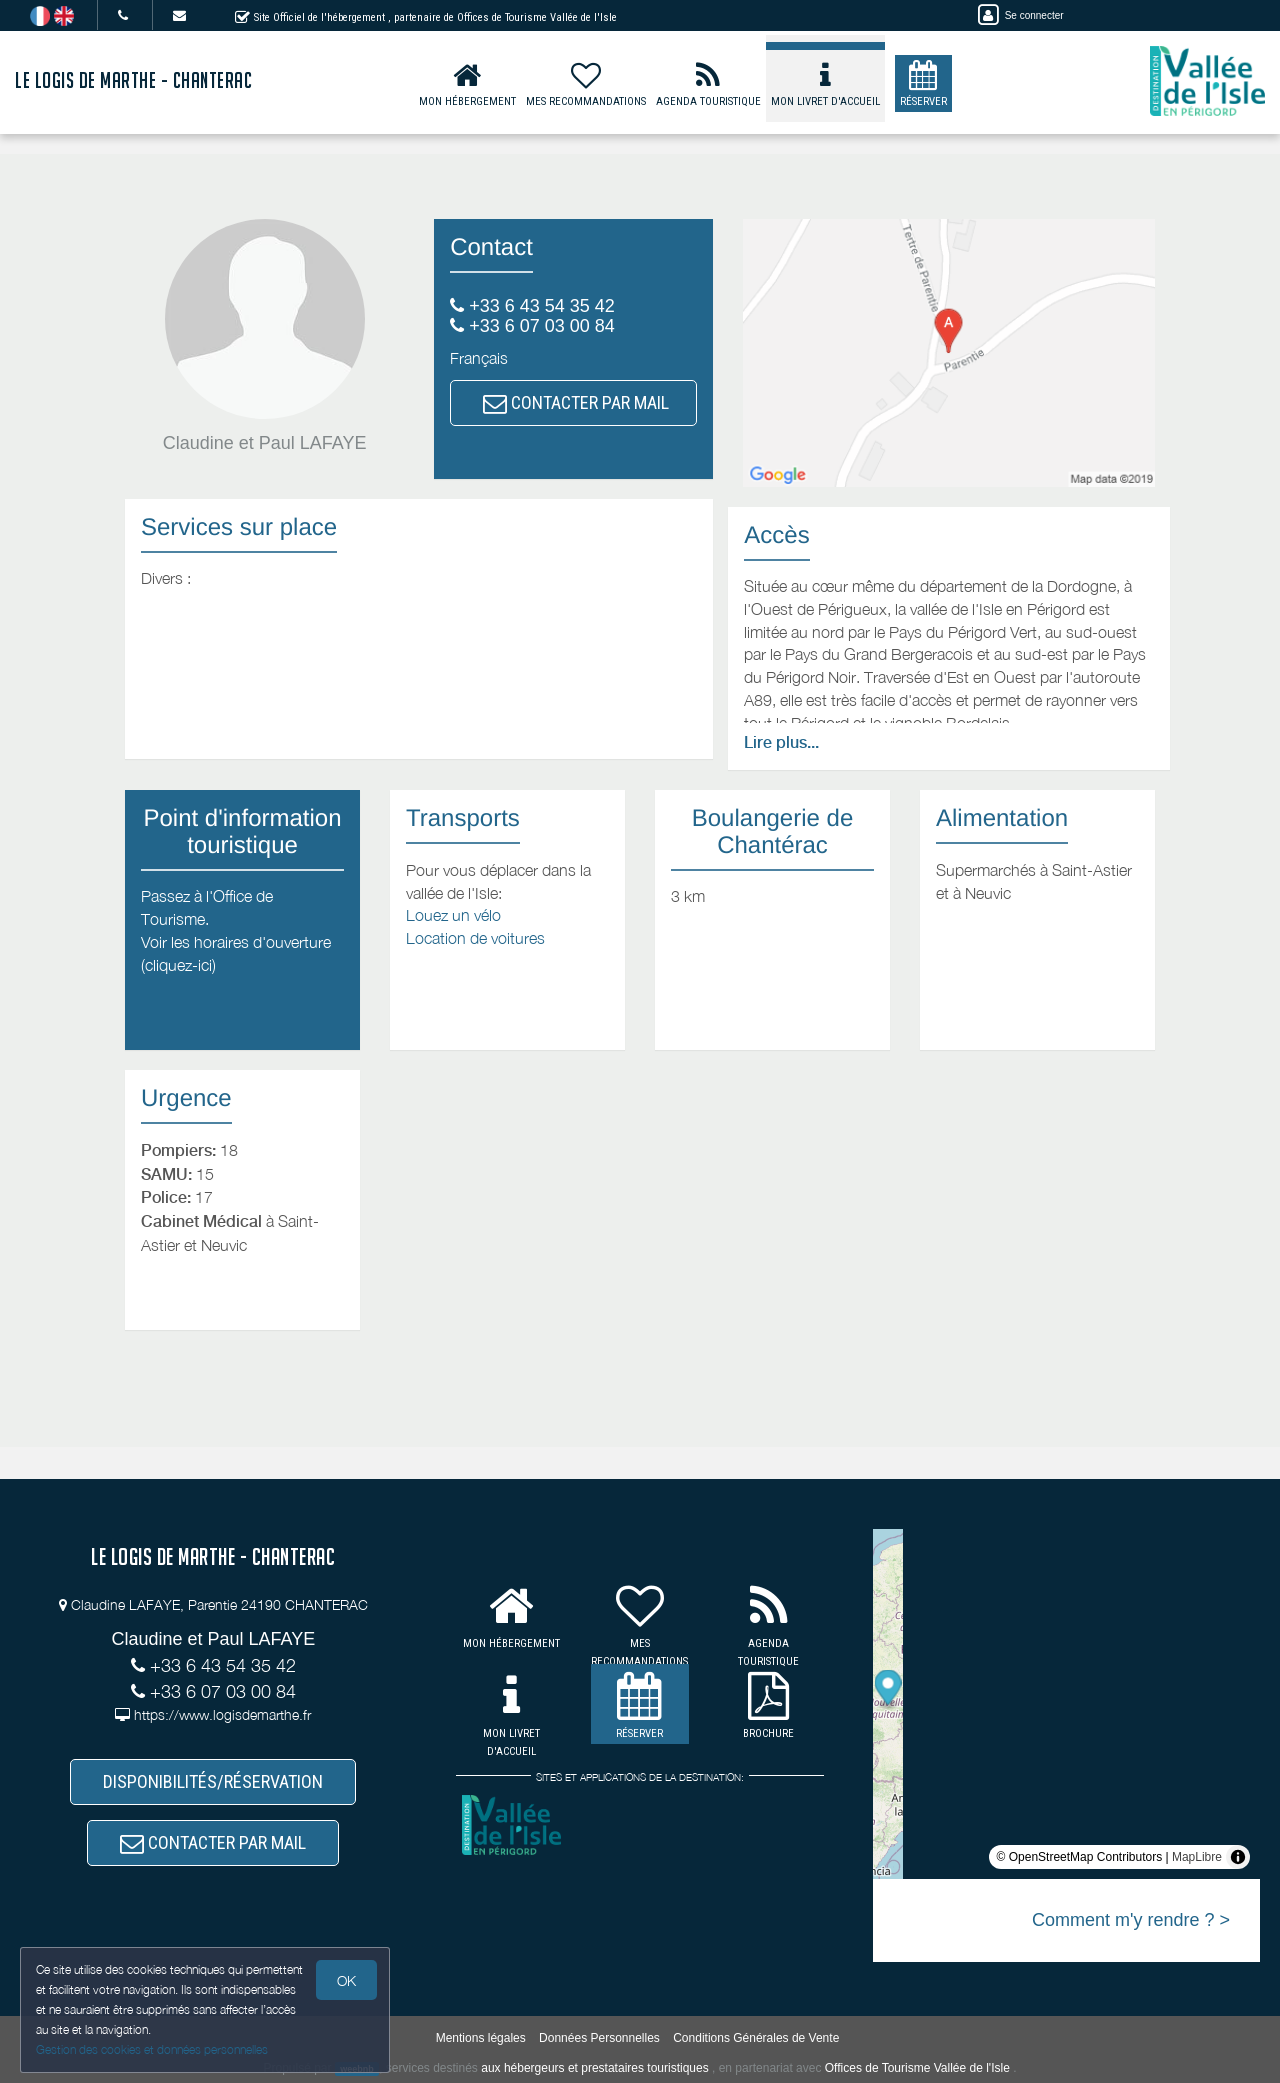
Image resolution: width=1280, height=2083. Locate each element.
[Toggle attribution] (1238, 1857)
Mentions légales (481, 2039)
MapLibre (1197, 1857)
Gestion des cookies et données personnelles (152, 2049)
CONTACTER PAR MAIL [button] (576, 402)
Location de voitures (475, 938)
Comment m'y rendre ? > (1131, 1920)
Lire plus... (781, 742)
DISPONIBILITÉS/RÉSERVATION (213, 1781)
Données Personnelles (599, 2039)
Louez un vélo (453, 915)
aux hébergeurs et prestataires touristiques (594, 2068)
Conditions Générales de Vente (756, 2039)
